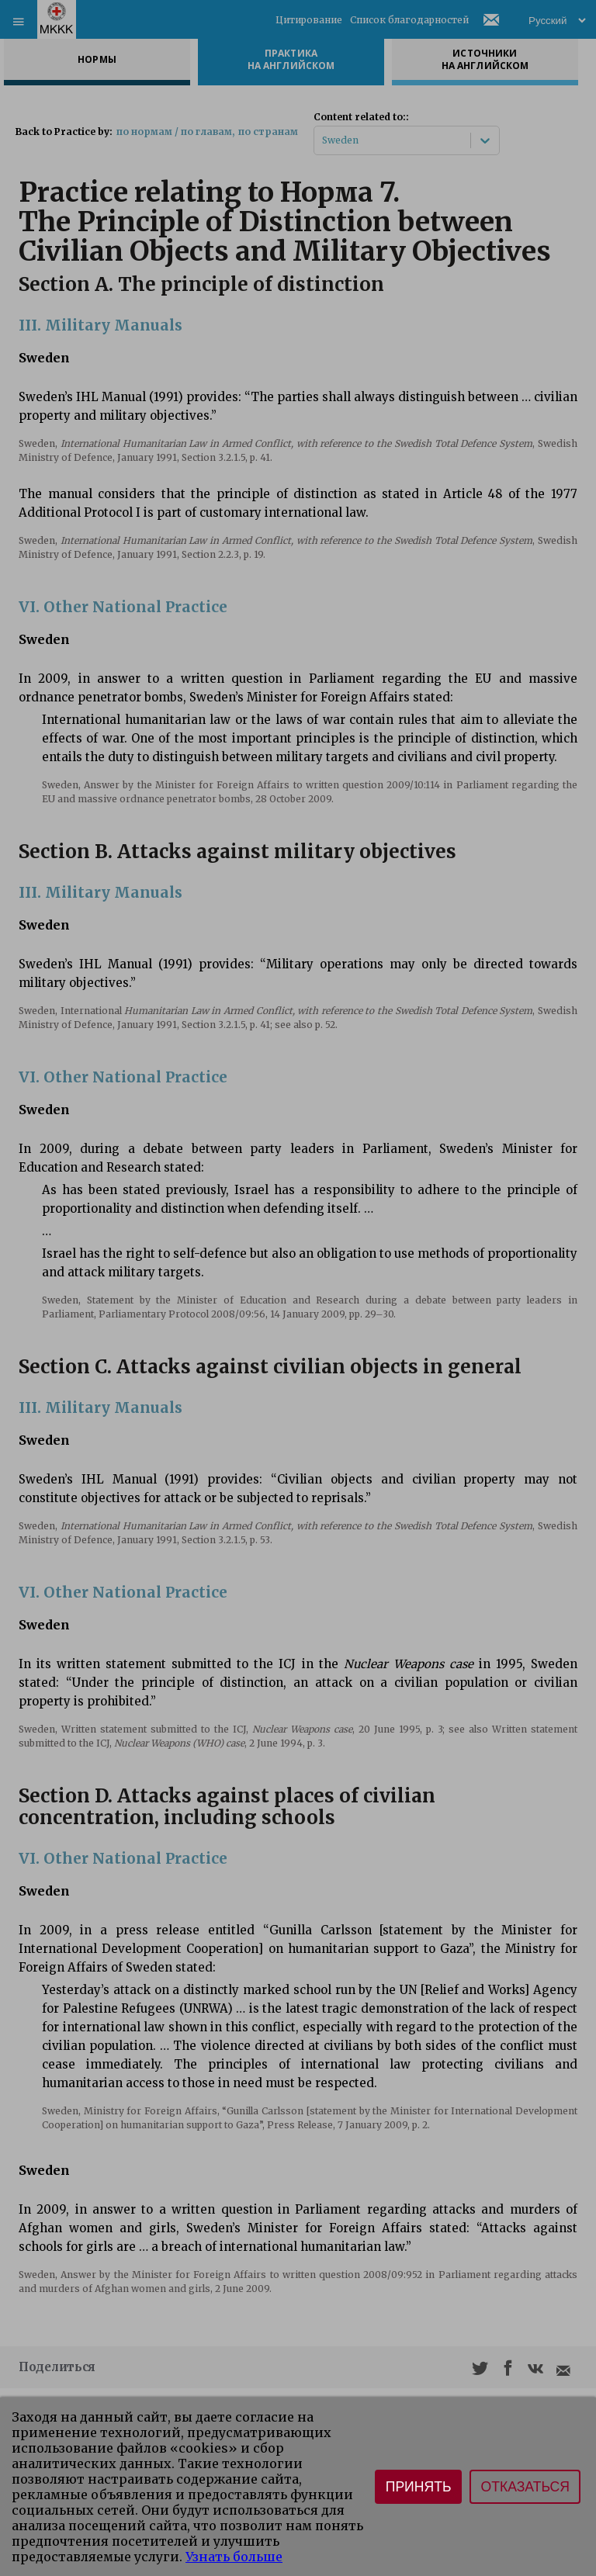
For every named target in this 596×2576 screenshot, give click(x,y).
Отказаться (525, 2487)
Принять (419, 2487)
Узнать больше (233, 2556)
